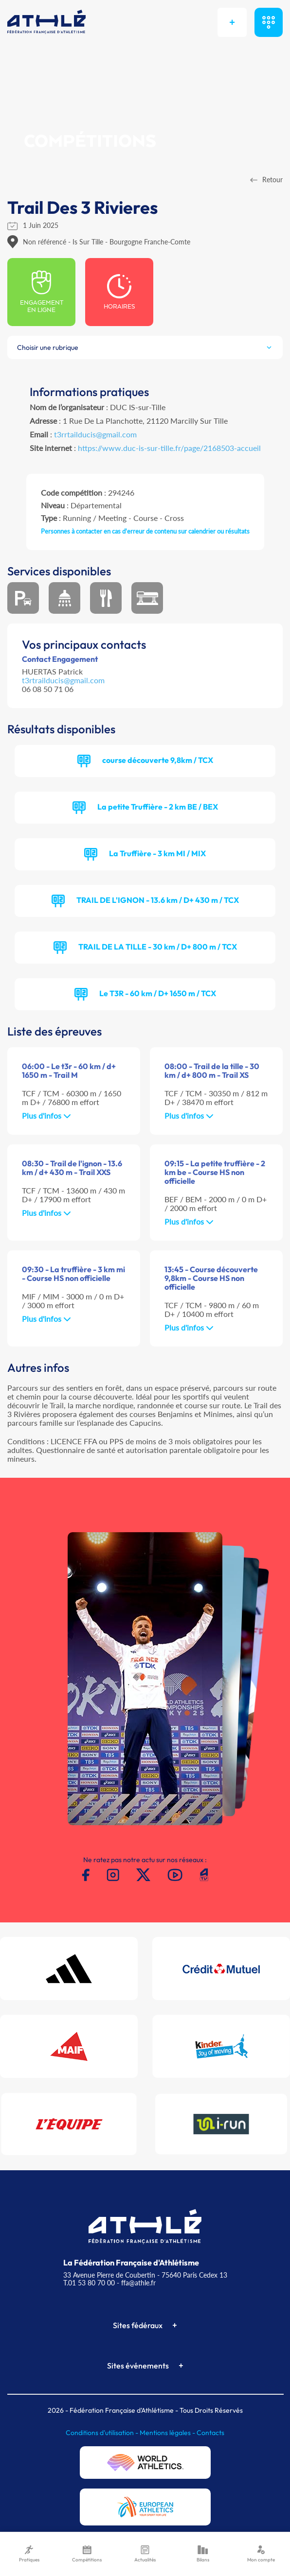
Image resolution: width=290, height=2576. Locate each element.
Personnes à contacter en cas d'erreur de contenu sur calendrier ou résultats (145, 531)
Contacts (210, 2432)
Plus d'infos (46, 1115)
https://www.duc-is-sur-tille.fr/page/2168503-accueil (169, 447)
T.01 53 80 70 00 (89, 2283)
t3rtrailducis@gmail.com (63, 680)
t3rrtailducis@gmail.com (95, 434)
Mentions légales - (168, 2432)
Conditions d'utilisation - (103, 2432)
